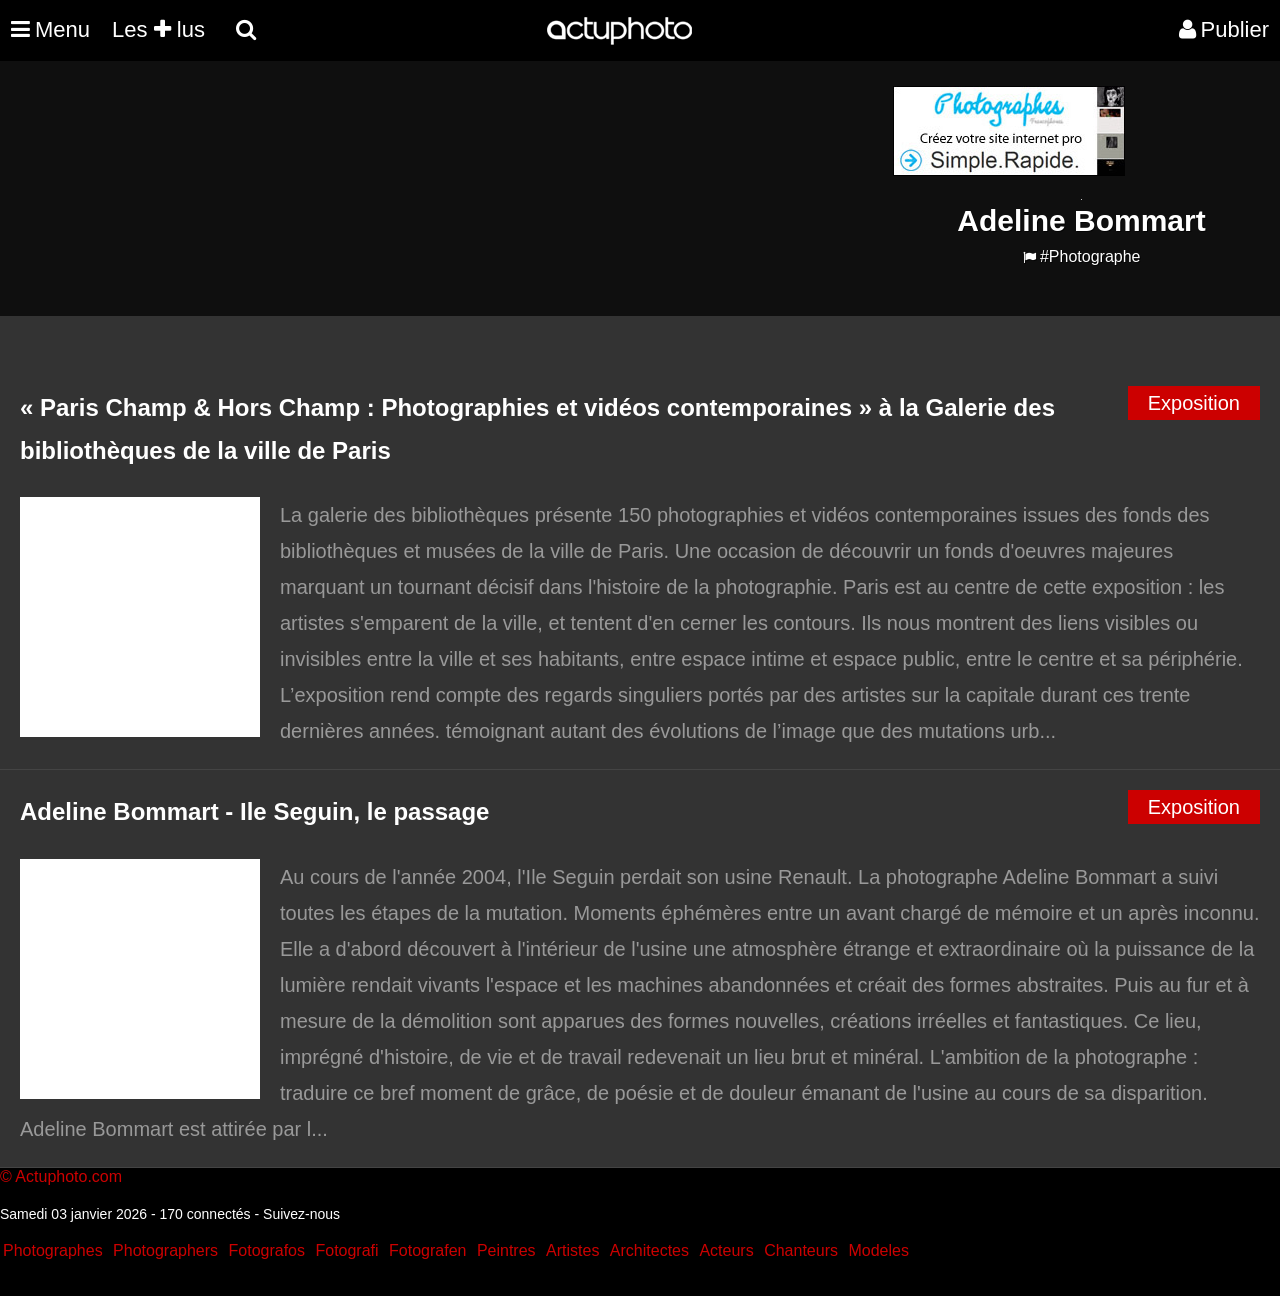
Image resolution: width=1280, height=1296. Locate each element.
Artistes (572, 1250)
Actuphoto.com (68, 1176)
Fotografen (427, 1250)
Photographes (53, 1250)
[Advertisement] (519, 226)
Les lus (158, 29)
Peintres (506, 1250)
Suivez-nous (301, 1214)
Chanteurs (801, 1250)
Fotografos (267, 1250)
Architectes (649, 1250)
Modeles (878, 1250)
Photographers (165, 1250)
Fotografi (346, 1250)
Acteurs (726, 1250)
